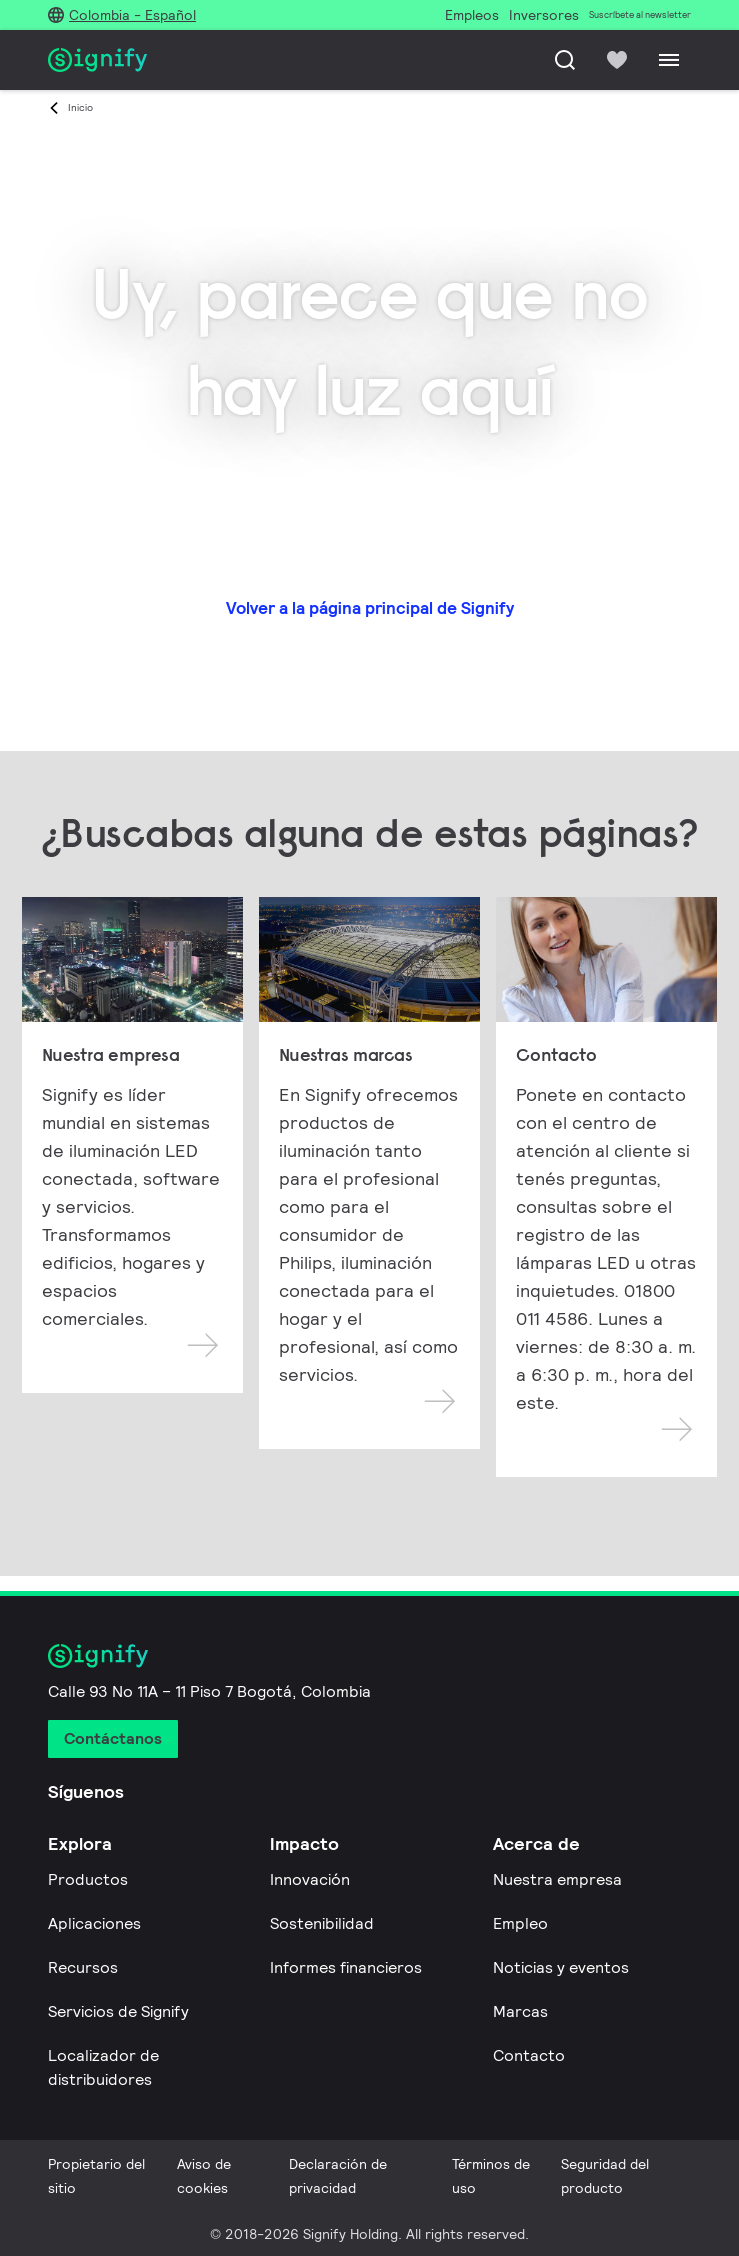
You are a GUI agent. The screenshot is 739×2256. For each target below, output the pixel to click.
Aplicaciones (94, 1923)
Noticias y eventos (561, 1967)
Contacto (529, 2055)
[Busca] (565, 60)
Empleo (520, 1923)
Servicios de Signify (118, 2011)
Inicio (80, 107)
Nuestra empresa (557, 1879)
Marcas (520, 2011)
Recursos (83, 1967)
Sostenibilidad (322, 1923)
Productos (88, 1879)
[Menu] (669, 60)
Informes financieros (346, 1967)
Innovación (310, 1879)
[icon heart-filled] (617, 60)
